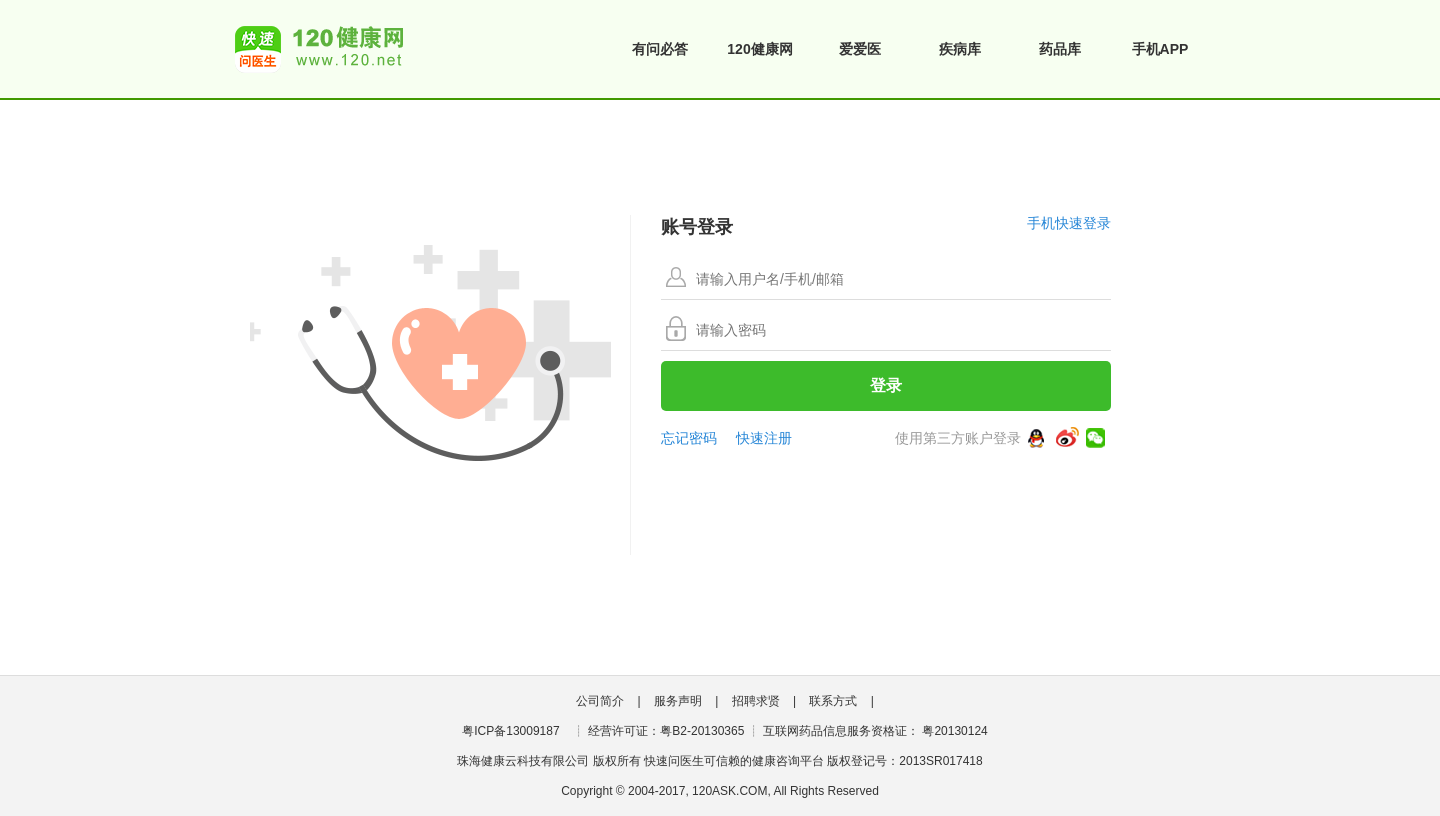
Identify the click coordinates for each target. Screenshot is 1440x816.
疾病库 (960, 49)
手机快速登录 (1069, 223)
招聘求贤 (756, 701)
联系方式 (833, 701)
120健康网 (759, 49)
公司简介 (600, 701)
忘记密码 (689, 438)
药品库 (1060, 49)
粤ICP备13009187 (510, 731)
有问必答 (660, 49)
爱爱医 (860, 49)
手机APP (1160, 49)
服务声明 (678, 701)
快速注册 (764, 438)
